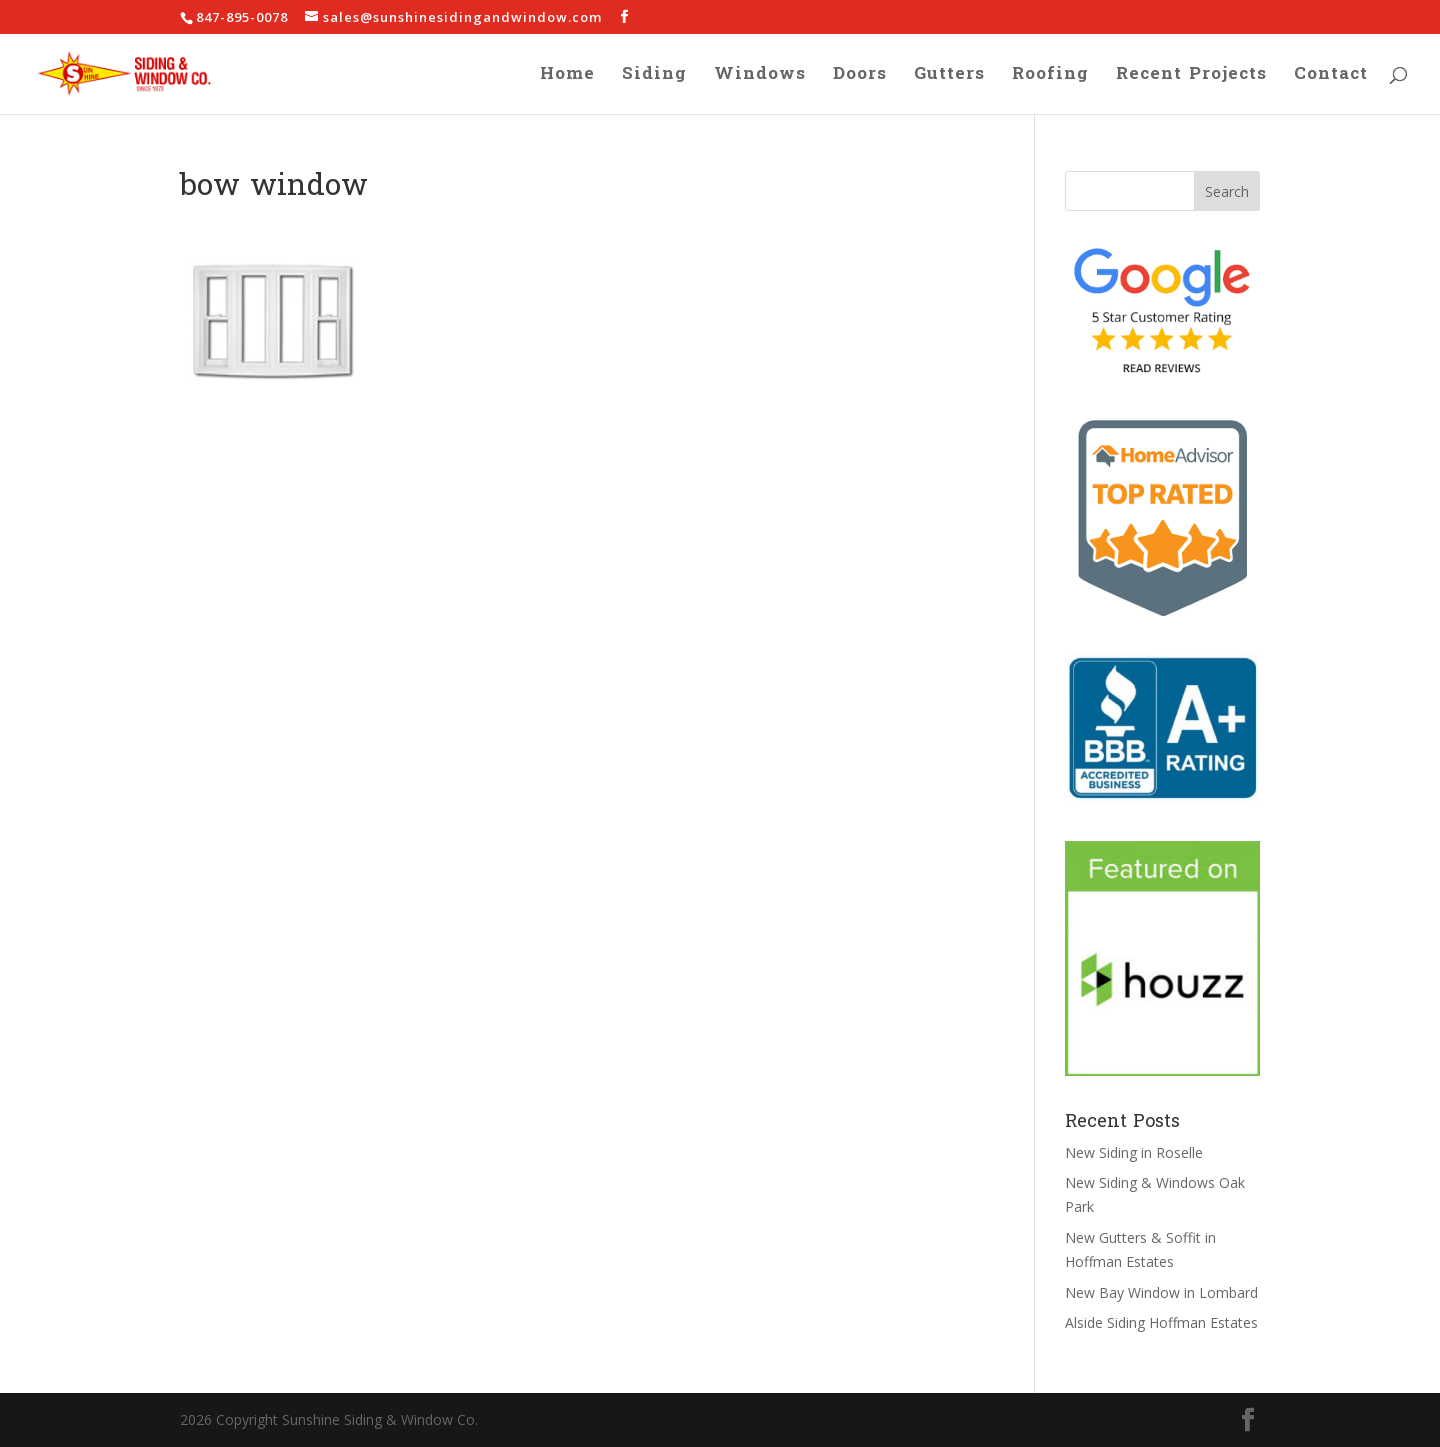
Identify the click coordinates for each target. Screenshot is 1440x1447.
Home (567, 78)
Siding (654, 78)
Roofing (1050, 78)
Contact (1331, 78)
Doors (860, 78)
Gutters (949, 78)
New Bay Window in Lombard (1161, 1292)
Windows (760, 78)
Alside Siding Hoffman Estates (1161, 1322)
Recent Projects (1191, 78)
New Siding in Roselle (1134, 1152)
